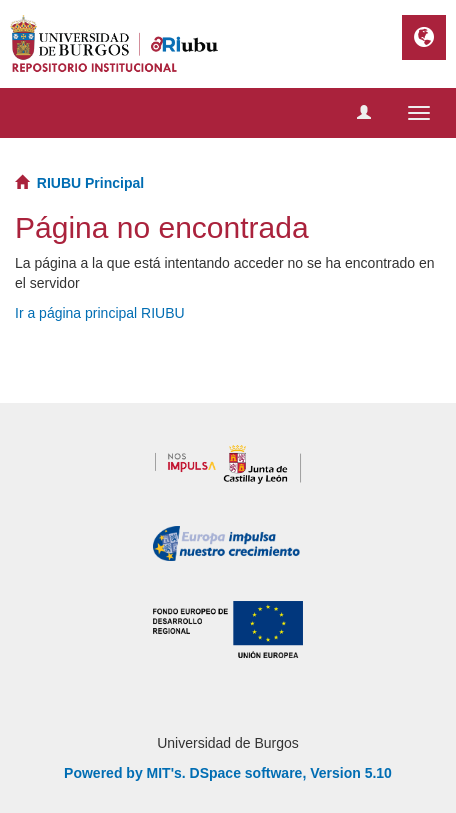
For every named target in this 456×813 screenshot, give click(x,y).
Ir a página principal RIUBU (100, 313)
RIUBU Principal (90, 183)
